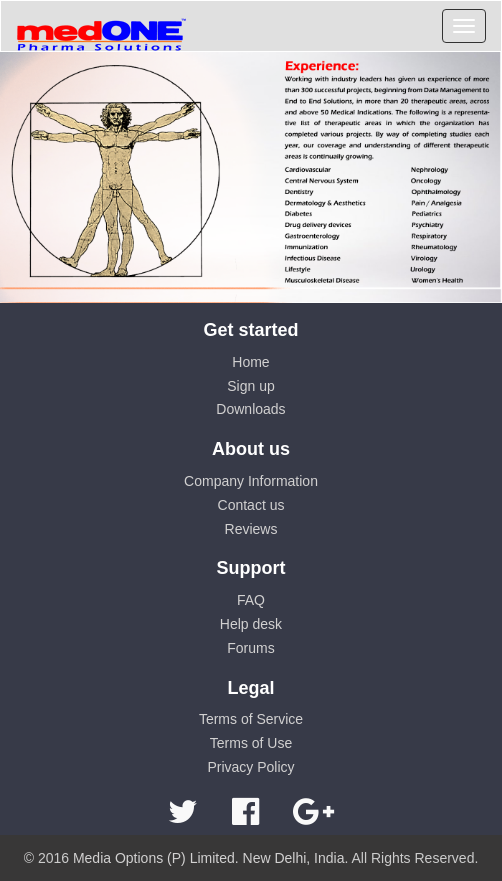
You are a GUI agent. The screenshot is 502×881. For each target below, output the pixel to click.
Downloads (250, 409)
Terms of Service (251, 719)
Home (250, 362)
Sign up (250, 386)
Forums (250, 648)
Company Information (251, 481)
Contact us (251, 505)
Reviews (251, 529)
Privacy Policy (250, 767)
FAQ (251, 600)
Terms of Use (251, 743)
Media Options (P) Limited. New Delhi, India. (210, 858)
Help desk (251, 624)
